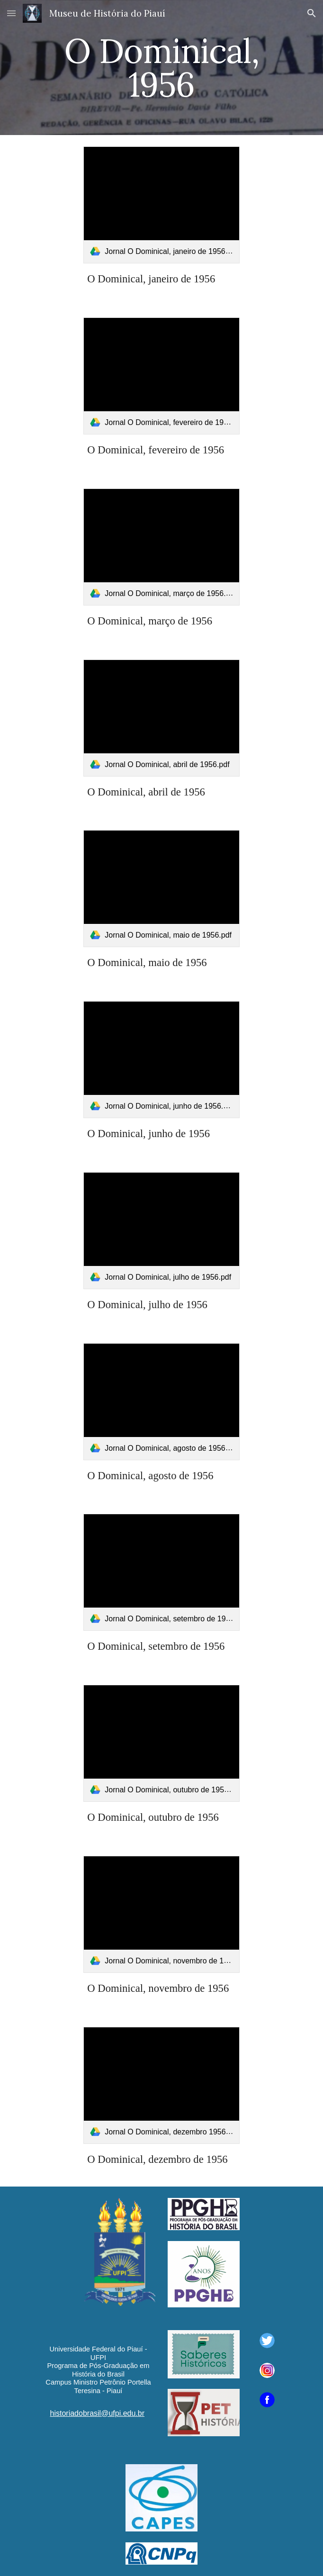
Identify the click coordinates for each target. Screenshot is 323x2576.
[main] (161, 67)
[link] (161, 204)
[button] (11, 13)
